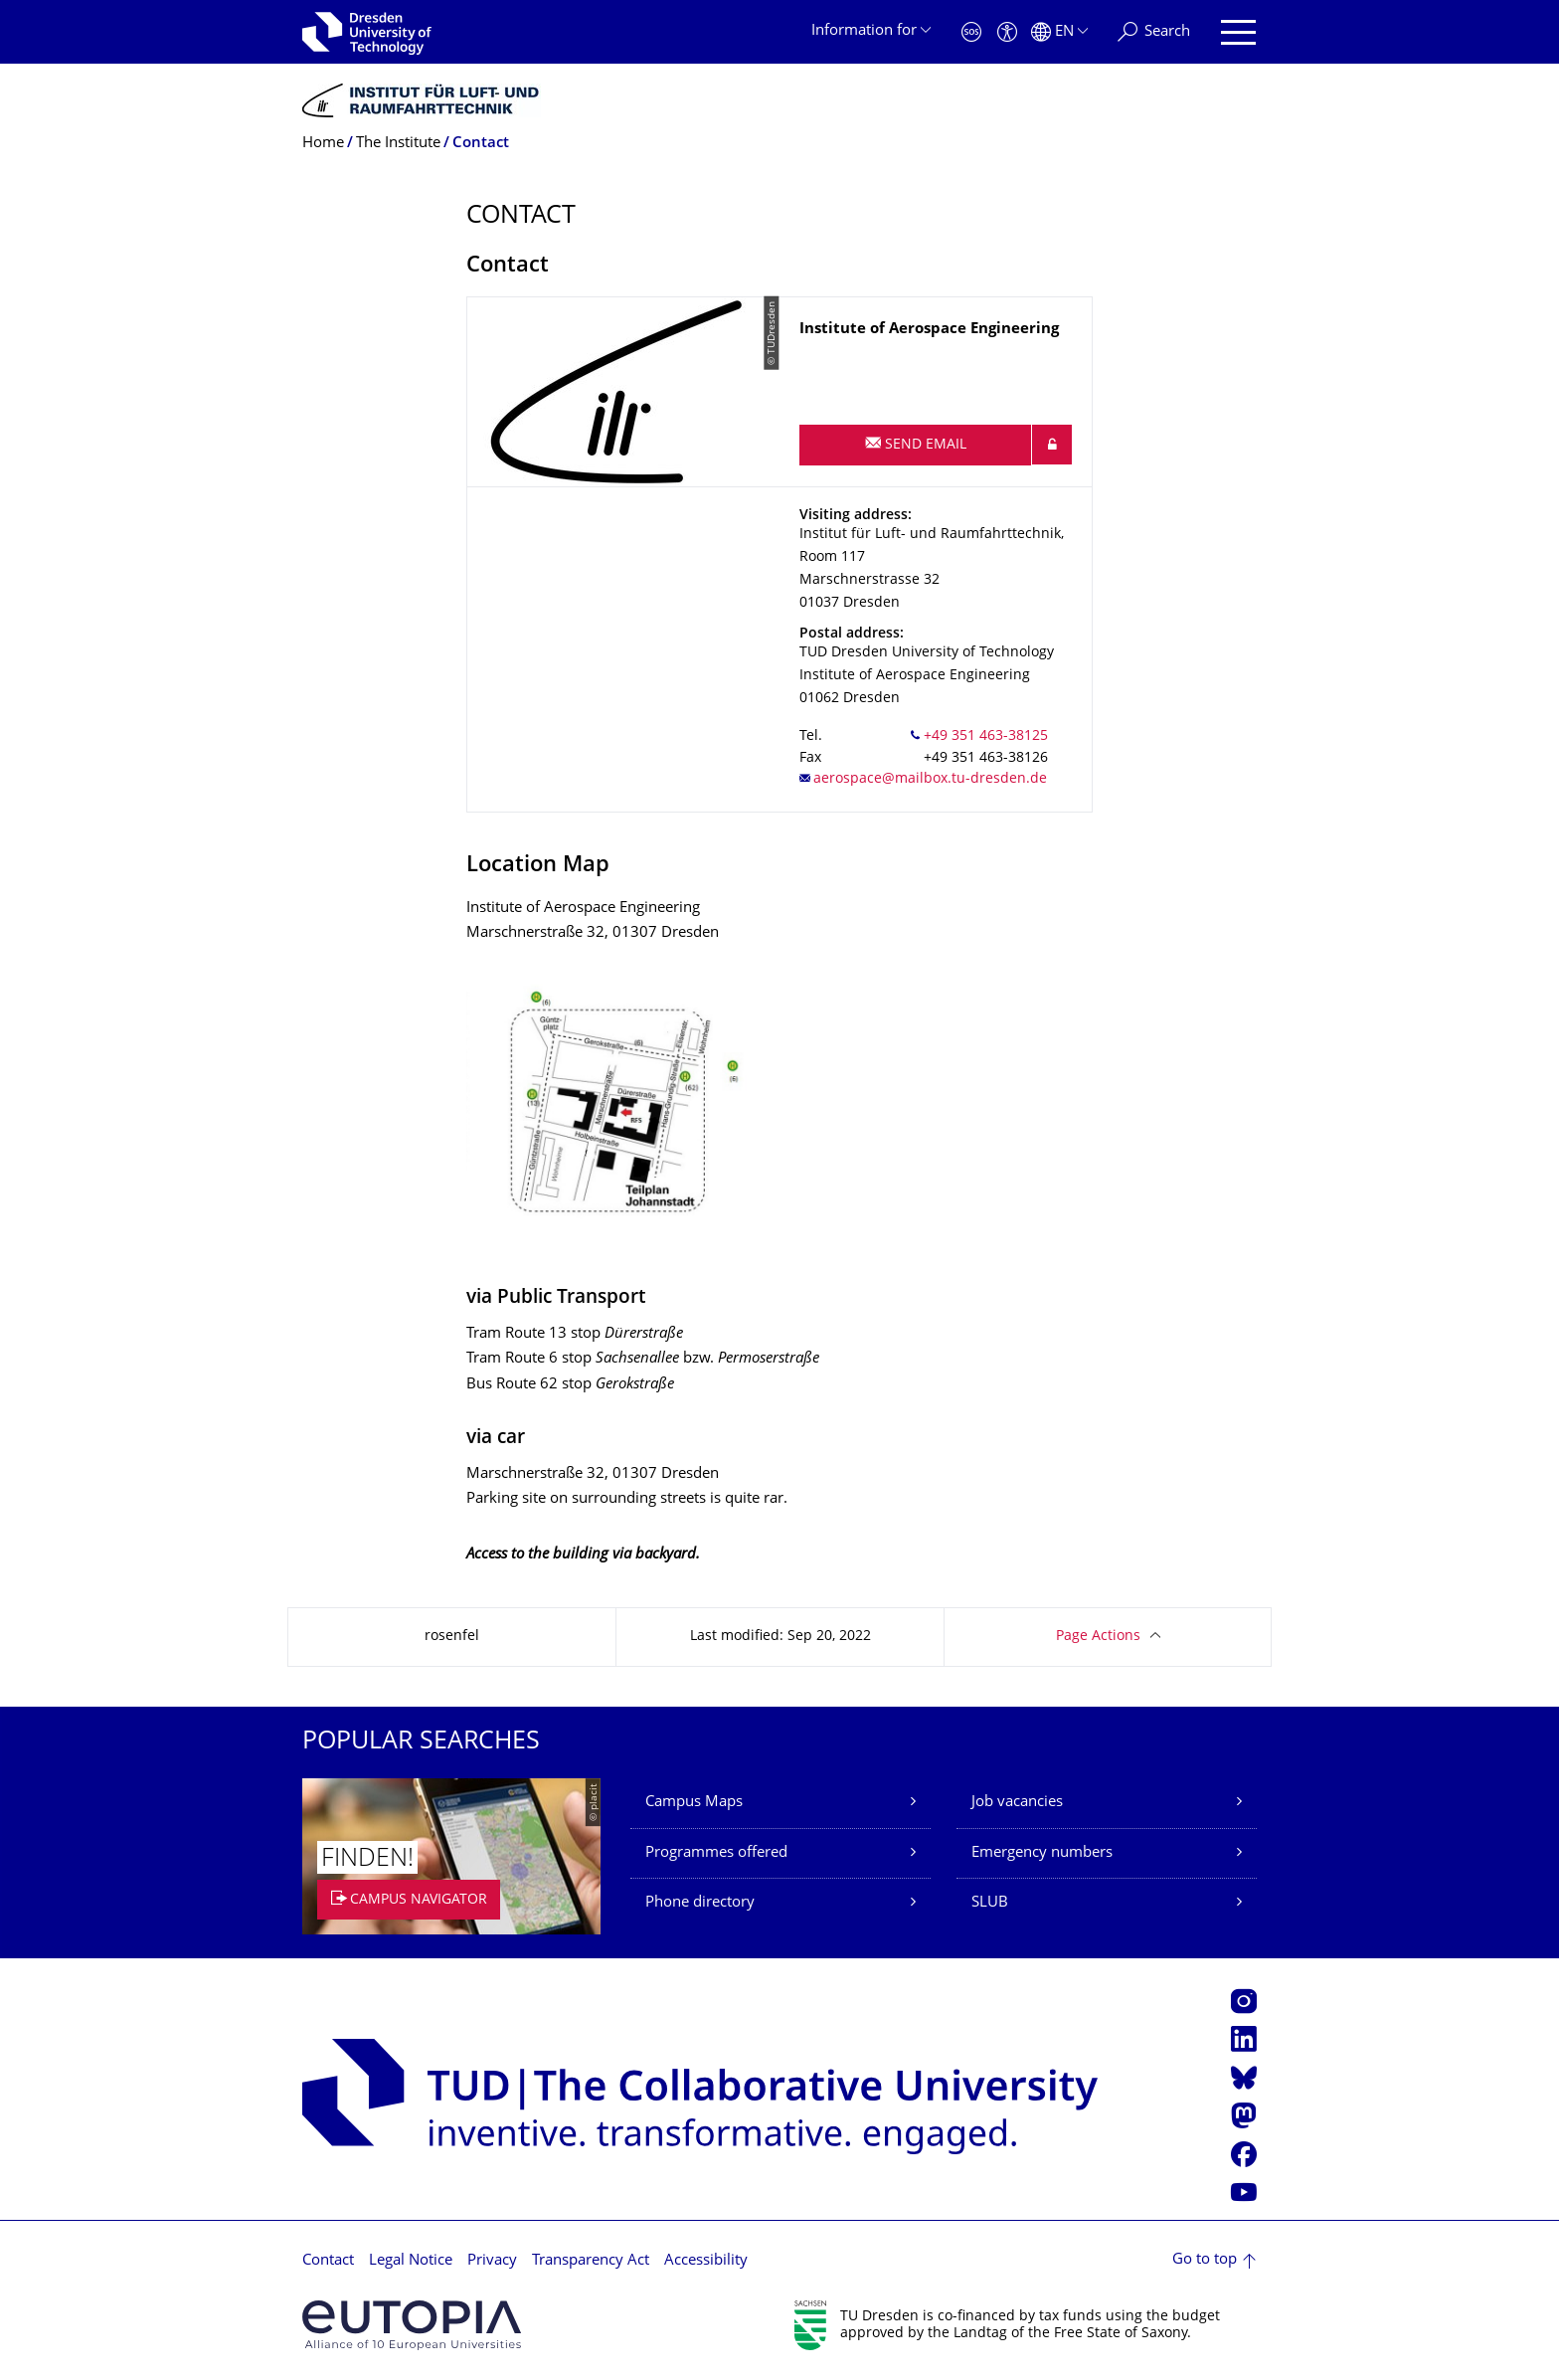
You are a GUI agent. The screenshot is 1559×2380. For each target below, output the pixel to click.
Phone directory (700, 1903)
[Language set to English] (1059, 32)
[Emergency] (971, 32)
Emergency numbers (1042, 1853)
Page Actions (1098, 1636)
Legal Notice (410, 2261)
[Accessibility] (1007, 32)
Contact (328, 2261)
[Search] (1154, 32)
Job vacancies (1017, 1802)
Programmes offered (716, 1853)
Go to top (1204, 2260)
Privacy (492, 2261)
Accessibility (706, 2261)
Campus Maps (694, 1802)
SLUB (989, 1903)
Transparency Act (590, 2261)
